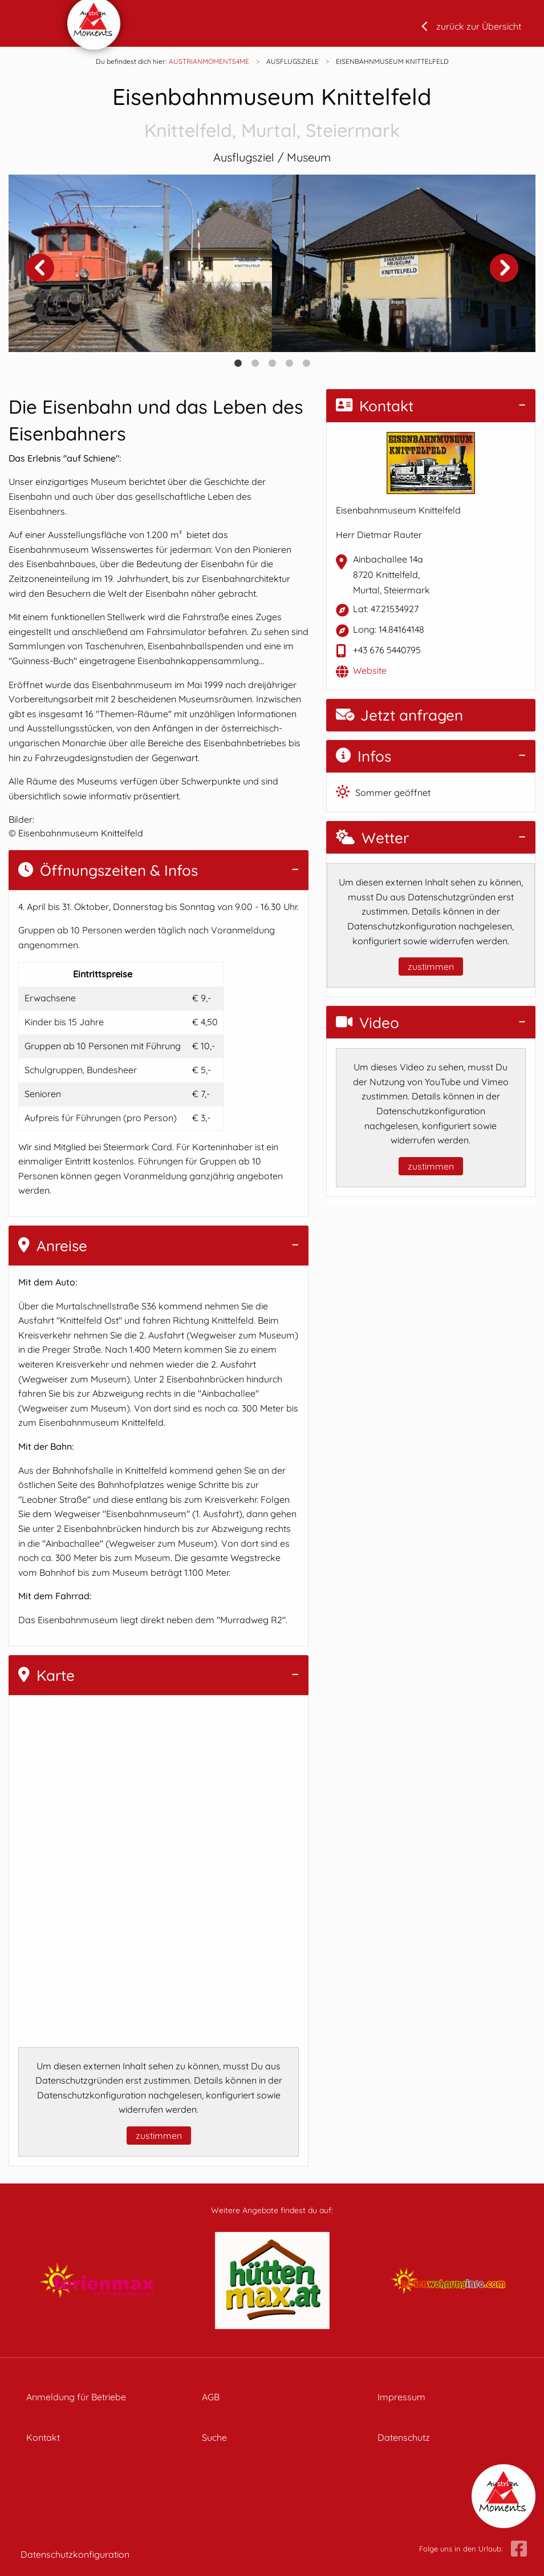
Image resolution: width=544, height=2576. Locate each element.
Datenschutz (403, 2437)
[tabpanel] (140, 263)
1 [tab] (237, 363)
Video (367, 1022)
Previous (40, 267)
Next (504, 267)
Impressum (401, 2397)
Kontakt (374, 406)
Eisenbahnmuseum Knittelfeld (272, 113)
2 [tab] (255, 363)
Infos (363, 756)
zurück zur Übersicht (478, 26)
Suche (214, 2437)
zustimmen (159, 2135)
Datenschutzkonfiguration (75, 2554)
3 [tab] (272, 363)
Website (370, 670)
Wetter (372, 837)
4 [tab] (289, 363)
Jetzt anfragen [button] (399, 715)
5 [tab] (306, 363)
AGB (211, 2397)
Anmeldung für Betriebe (76, 2397)
